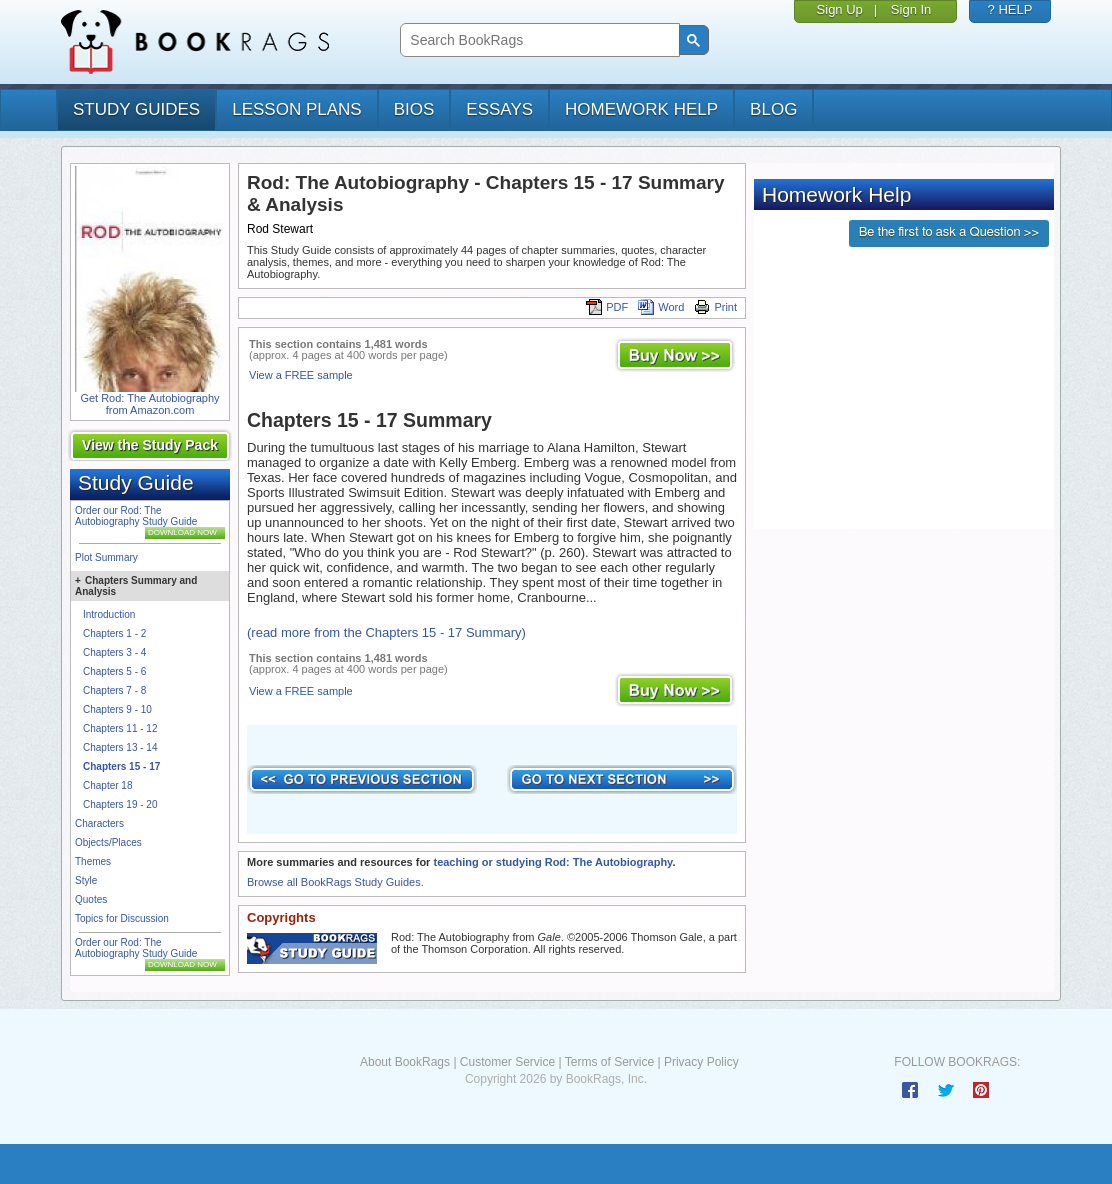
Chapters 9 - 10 (117, 709)
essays (499, 109)
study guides (136, 109)
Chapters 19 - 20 (120, 804)
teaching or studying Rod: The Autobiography (552, 862)
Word (661, 307)
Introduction (109, 614)
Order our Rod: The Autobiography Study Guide (136, 516)
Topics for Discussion (122, 918)
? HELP (1010, 9)
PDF (607, 307)
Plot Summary (106, 557)
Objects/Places (108, 842)
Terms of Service (609, 1062)
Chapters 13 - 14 (120, 747)
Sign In (911, 9)
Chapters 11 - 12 (120, 728)
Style (86, 880)
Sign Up (840, 9)
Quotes (91, 899)
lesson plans (296, 109)
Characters (99, 823)
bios (414, 109)
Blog (773, 109)
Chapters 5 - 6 (114, 671)
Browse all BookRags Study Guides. (335, 882)
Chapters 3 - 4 (114, 652)
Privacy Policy (701, 1062)
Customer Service (507, 1062)
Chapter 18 (107, 785)
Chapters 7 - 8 (114, 690)
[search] (537, 40)
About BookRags (405, 1062)
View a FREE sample (301, 375)
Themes (93, 861)
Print (715, 307)
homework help (641, 109)
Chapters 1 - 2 (114, 633)
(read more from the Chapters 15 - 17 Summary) (386, 632)
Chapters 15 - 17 (121, 766)
